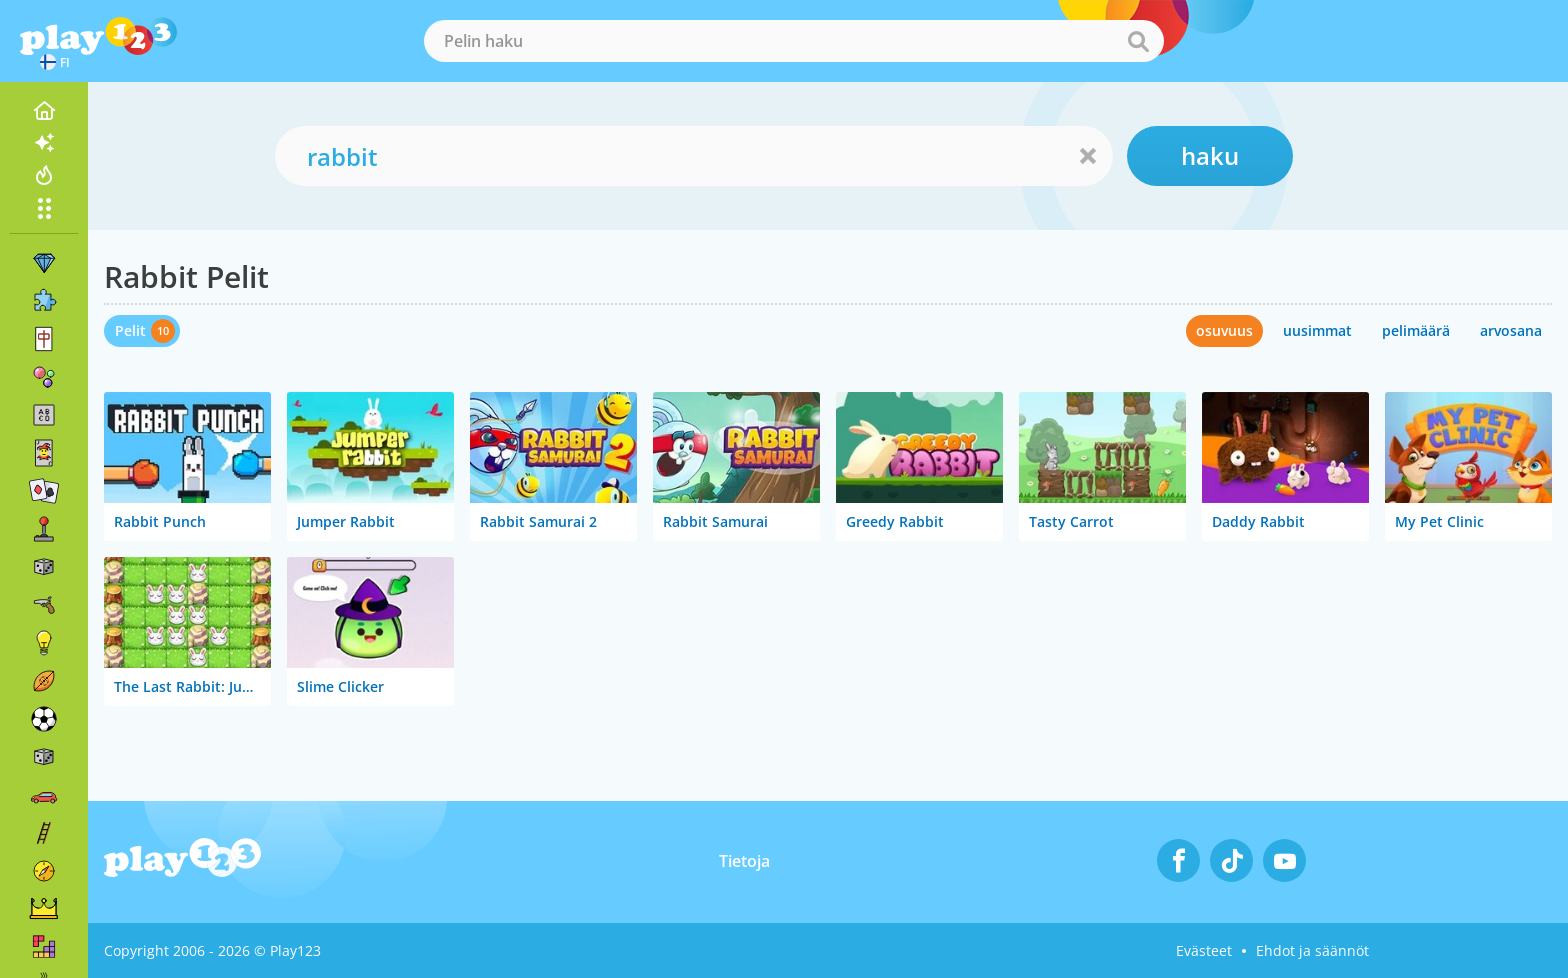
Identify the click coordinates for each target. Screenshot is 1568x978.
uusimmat (1317, 330)
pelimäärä (1416, 330)
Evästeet (1204, 950)
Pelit (130, 330)
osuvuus (1224, 330)
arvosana (1511, 330)
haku (1210, 155)
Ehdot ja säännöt (1312, 950)
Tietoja (744, 861)
